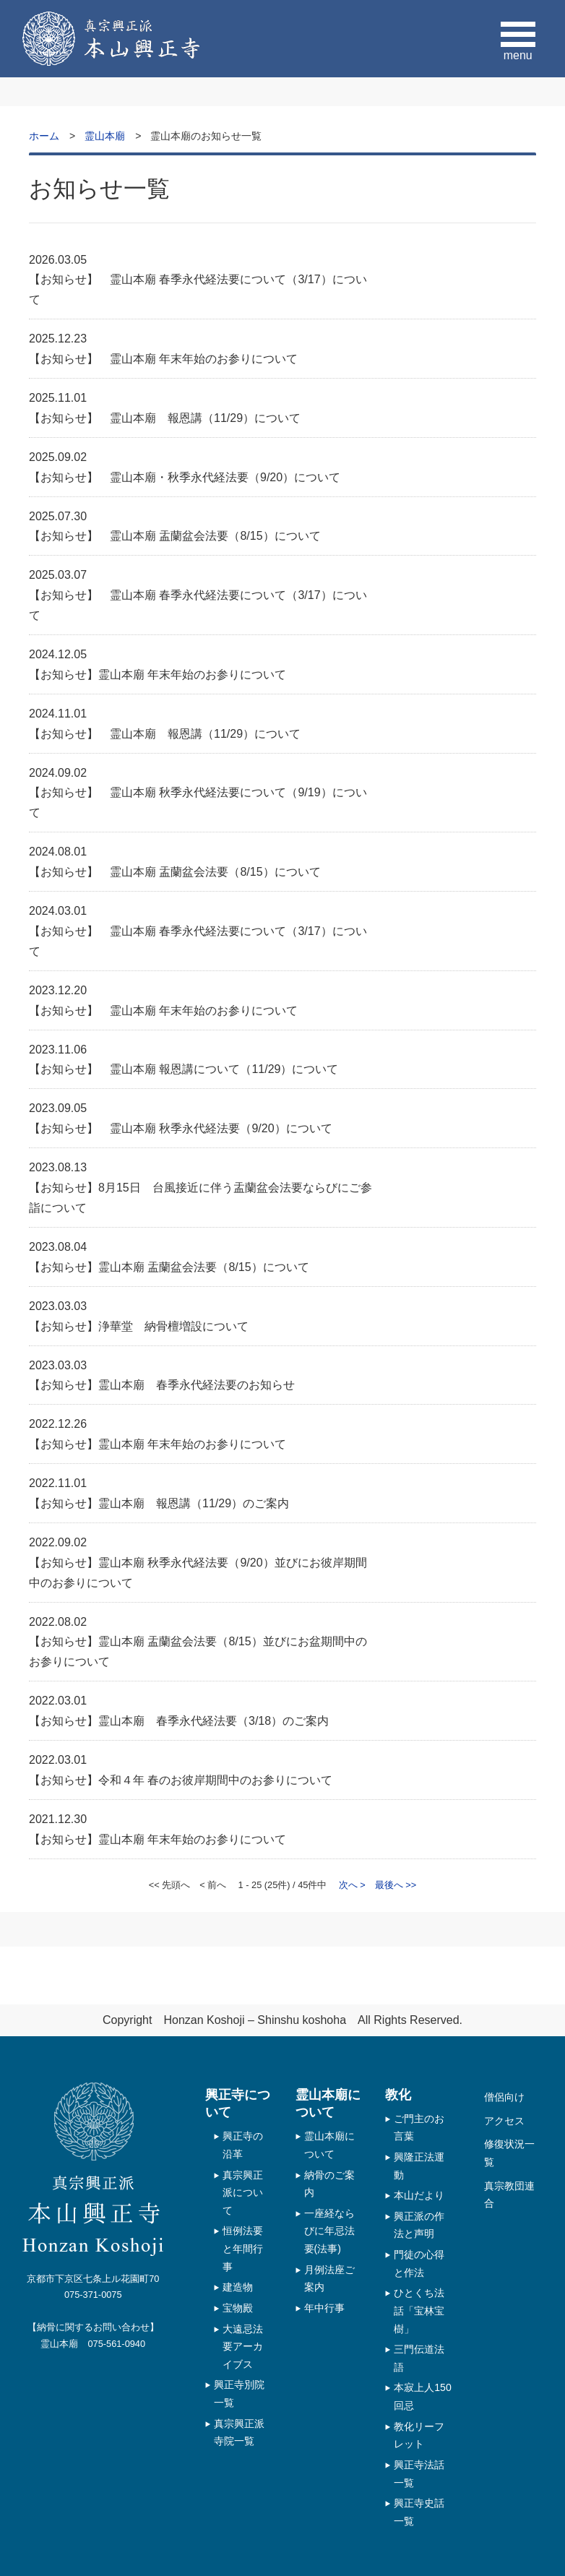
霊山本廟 (105, 136)
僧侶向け (504, 2097)
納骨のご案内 (329, 2184)
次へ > (352, 1884)
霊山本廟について (329, 2145)
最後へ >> (396, 1884)
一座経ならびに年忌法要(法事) (329, 2230)
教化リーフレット (419, 2435)
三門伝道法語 (419, 2358)
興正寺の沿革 (243, 2145)
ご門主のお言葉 (419, 2127)
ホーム (44, 136)
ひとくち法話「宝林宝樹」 (419, 2310)
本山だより (419, 2195)
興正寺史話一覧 (419, 2512)
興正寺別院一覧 (239, 2393)
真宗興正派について (243, 2192)
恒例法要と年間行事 (243, 2248)
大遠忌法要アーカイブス (243, 2346)
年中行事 (324, 2308)
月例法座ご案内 (329, 2278)
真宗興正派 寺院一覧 (239, 2432)
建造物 (238, 2287)
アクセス (504, 2121)
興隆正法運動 (419, 2166)
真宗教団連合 (509, 2195)
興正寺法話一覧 (419, 2474)
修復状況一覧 (509, 2153)
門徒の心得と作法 (419, 2263)
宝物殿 (238, 2308)
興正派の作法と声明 (419, 2225)
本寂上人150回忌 (423, 2396)
